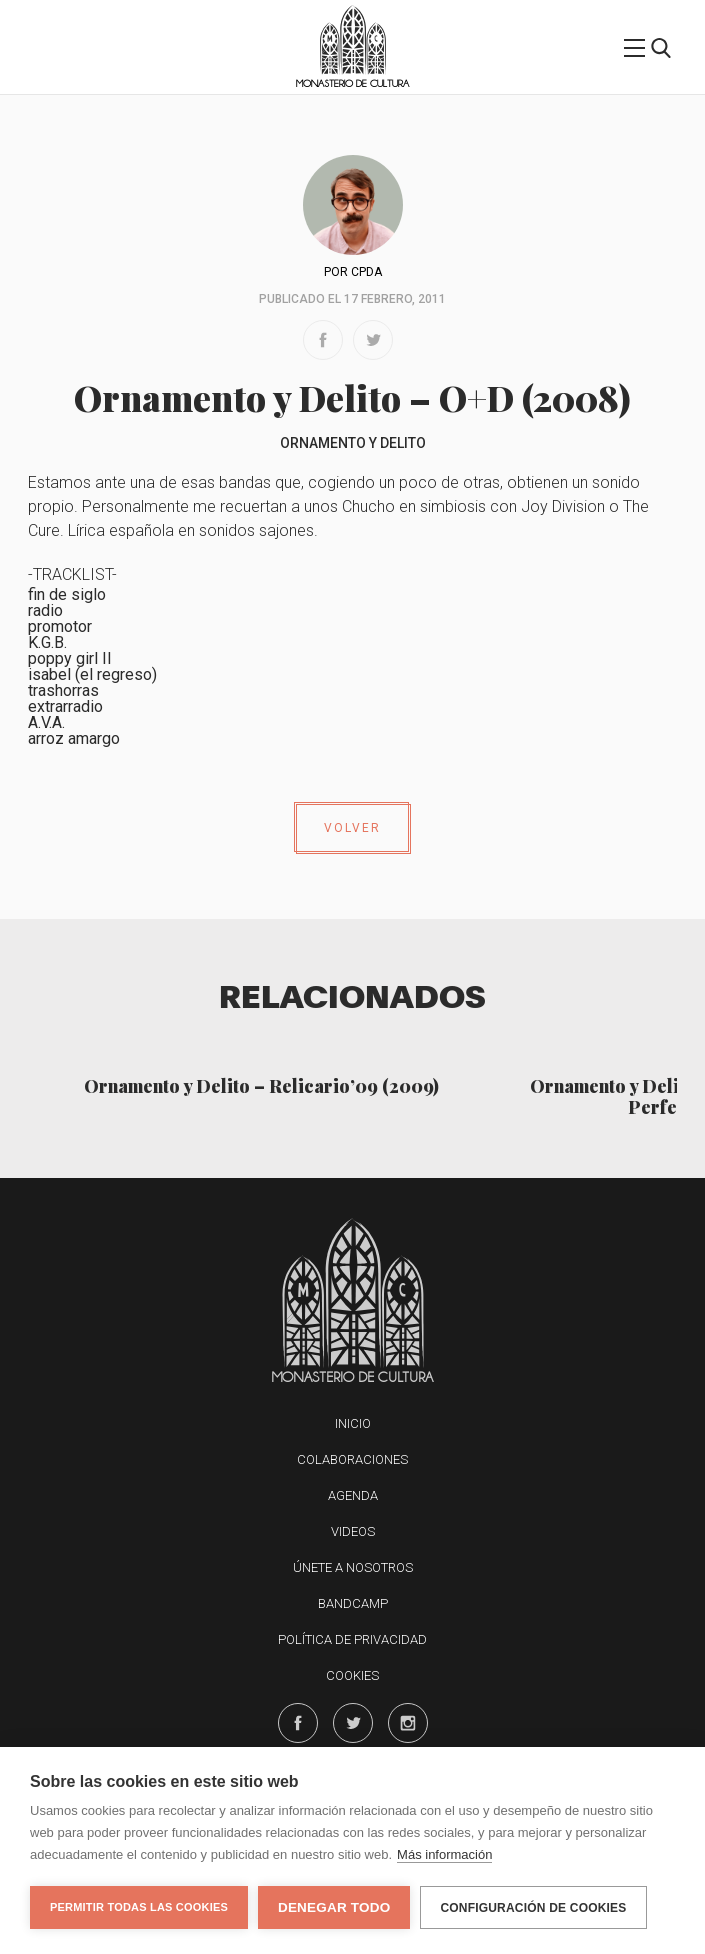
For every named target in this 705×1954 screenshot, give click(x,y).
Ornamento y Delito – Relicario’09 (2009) (261, 1085)
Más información (444, 1854)
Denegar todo (334, 1907)
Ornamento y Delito (353, 443)
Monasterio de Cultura (352, 83)
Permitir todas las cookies (139, 1907)
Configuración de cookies (533, 1908)
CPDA (366, 272)
